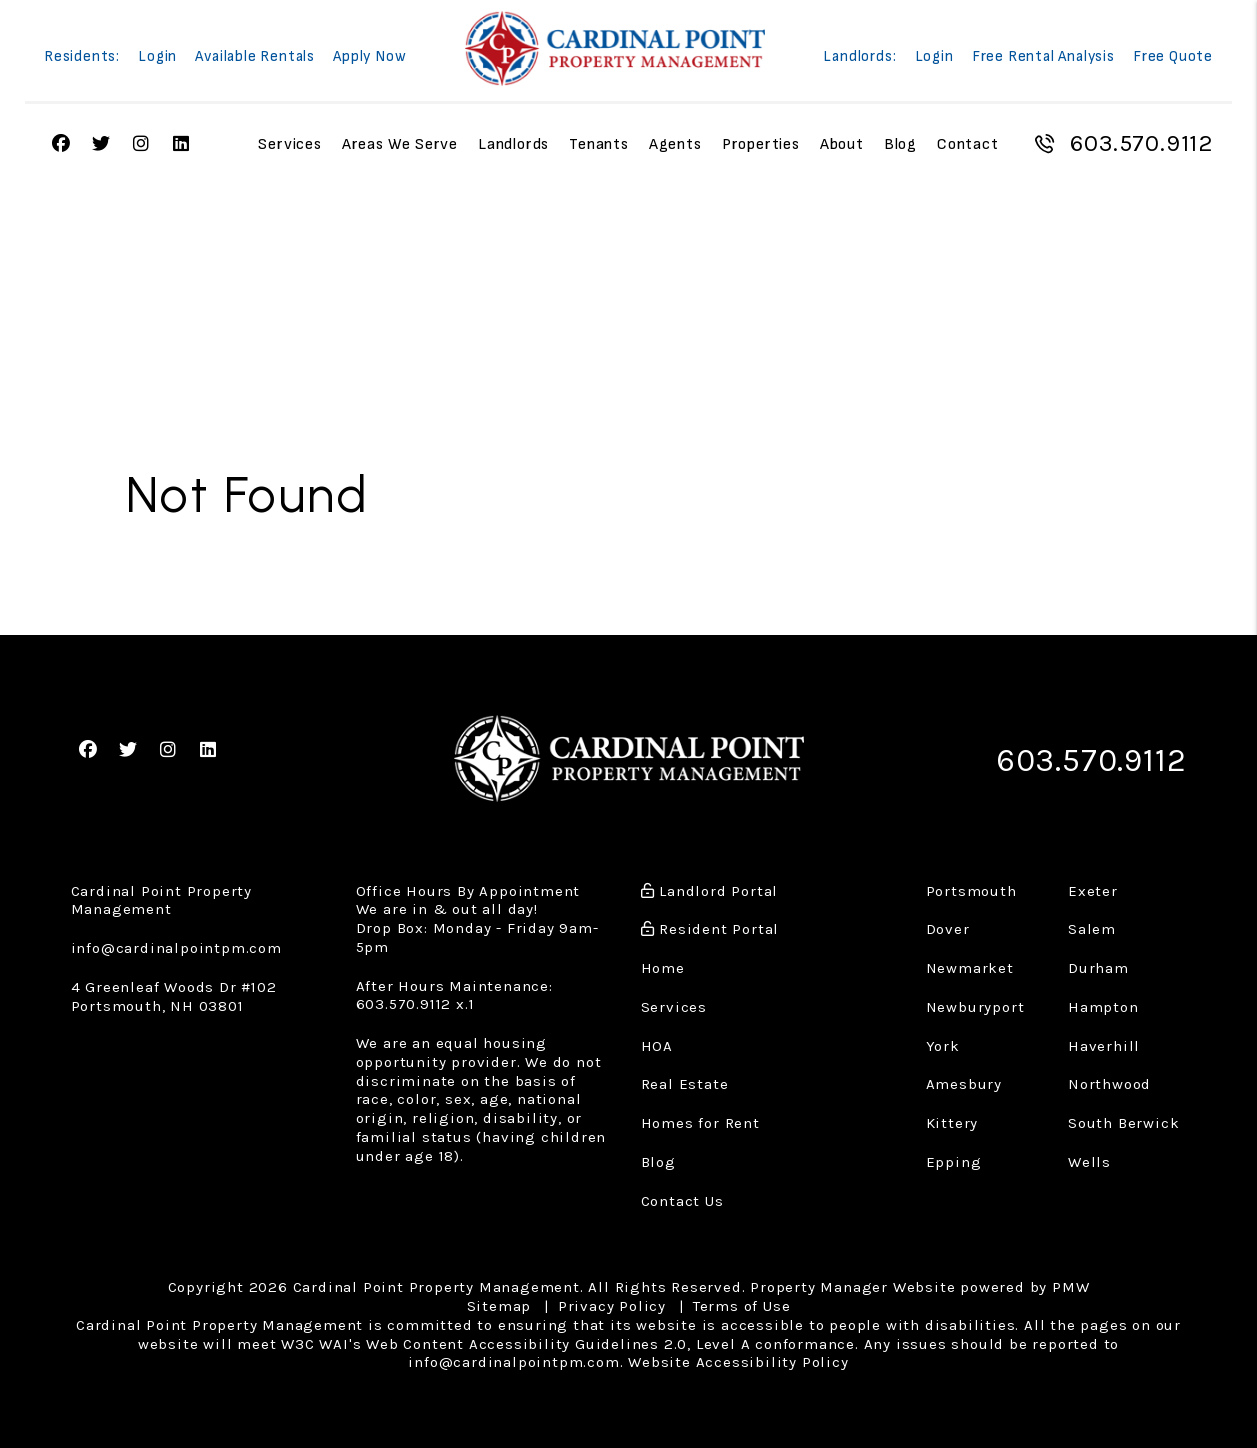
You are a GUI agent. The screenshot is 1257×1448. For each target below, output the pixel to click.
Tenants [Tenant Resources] (599, 144)
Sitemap (499, 1302)
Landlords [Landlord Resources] (513, 144)
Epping (954, 1157)
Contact (968, 144)
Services (674, 1002)
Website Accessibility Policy (738, 1358)
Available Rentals (255, 57)
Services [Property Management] (289, 144)
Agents (675, 144)
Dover (948, 925)
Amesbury (964, 1080)
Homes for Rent (700, 1119)
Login (157, 57)
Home (663, 964)
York (943, 1041)
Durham (1098, 964)
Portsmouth (971, 886)
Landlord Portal (710, 886)
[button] (88, 748)
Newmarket (970, 964)
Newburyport (975, 1002)
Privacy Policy (612, 1302)
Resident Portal (710, 925)
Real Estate (685, 1080)
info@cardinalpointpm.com (176, 944)
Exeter (1093, 886)
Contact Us (682, 1196)
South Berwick (1123, 1119)
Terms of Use (742, 1302)
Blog (900, 144)
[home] (615, 48)
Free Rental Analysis (1043, 57)
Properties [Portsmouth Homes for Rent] (761, 144)
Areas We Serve (400, 144)
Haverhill (1104, 1041)
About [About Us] (842, 144)
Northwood (1109, 1080)
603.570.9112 (1140, 144)
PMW (1070, 1283)
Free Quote (1173, 57)
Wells (1089, 1157)
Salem (1092, 925)
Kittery (952, 1119)
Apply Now (369, 57)
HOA (657, 1041)
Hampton (1103, 1002)
